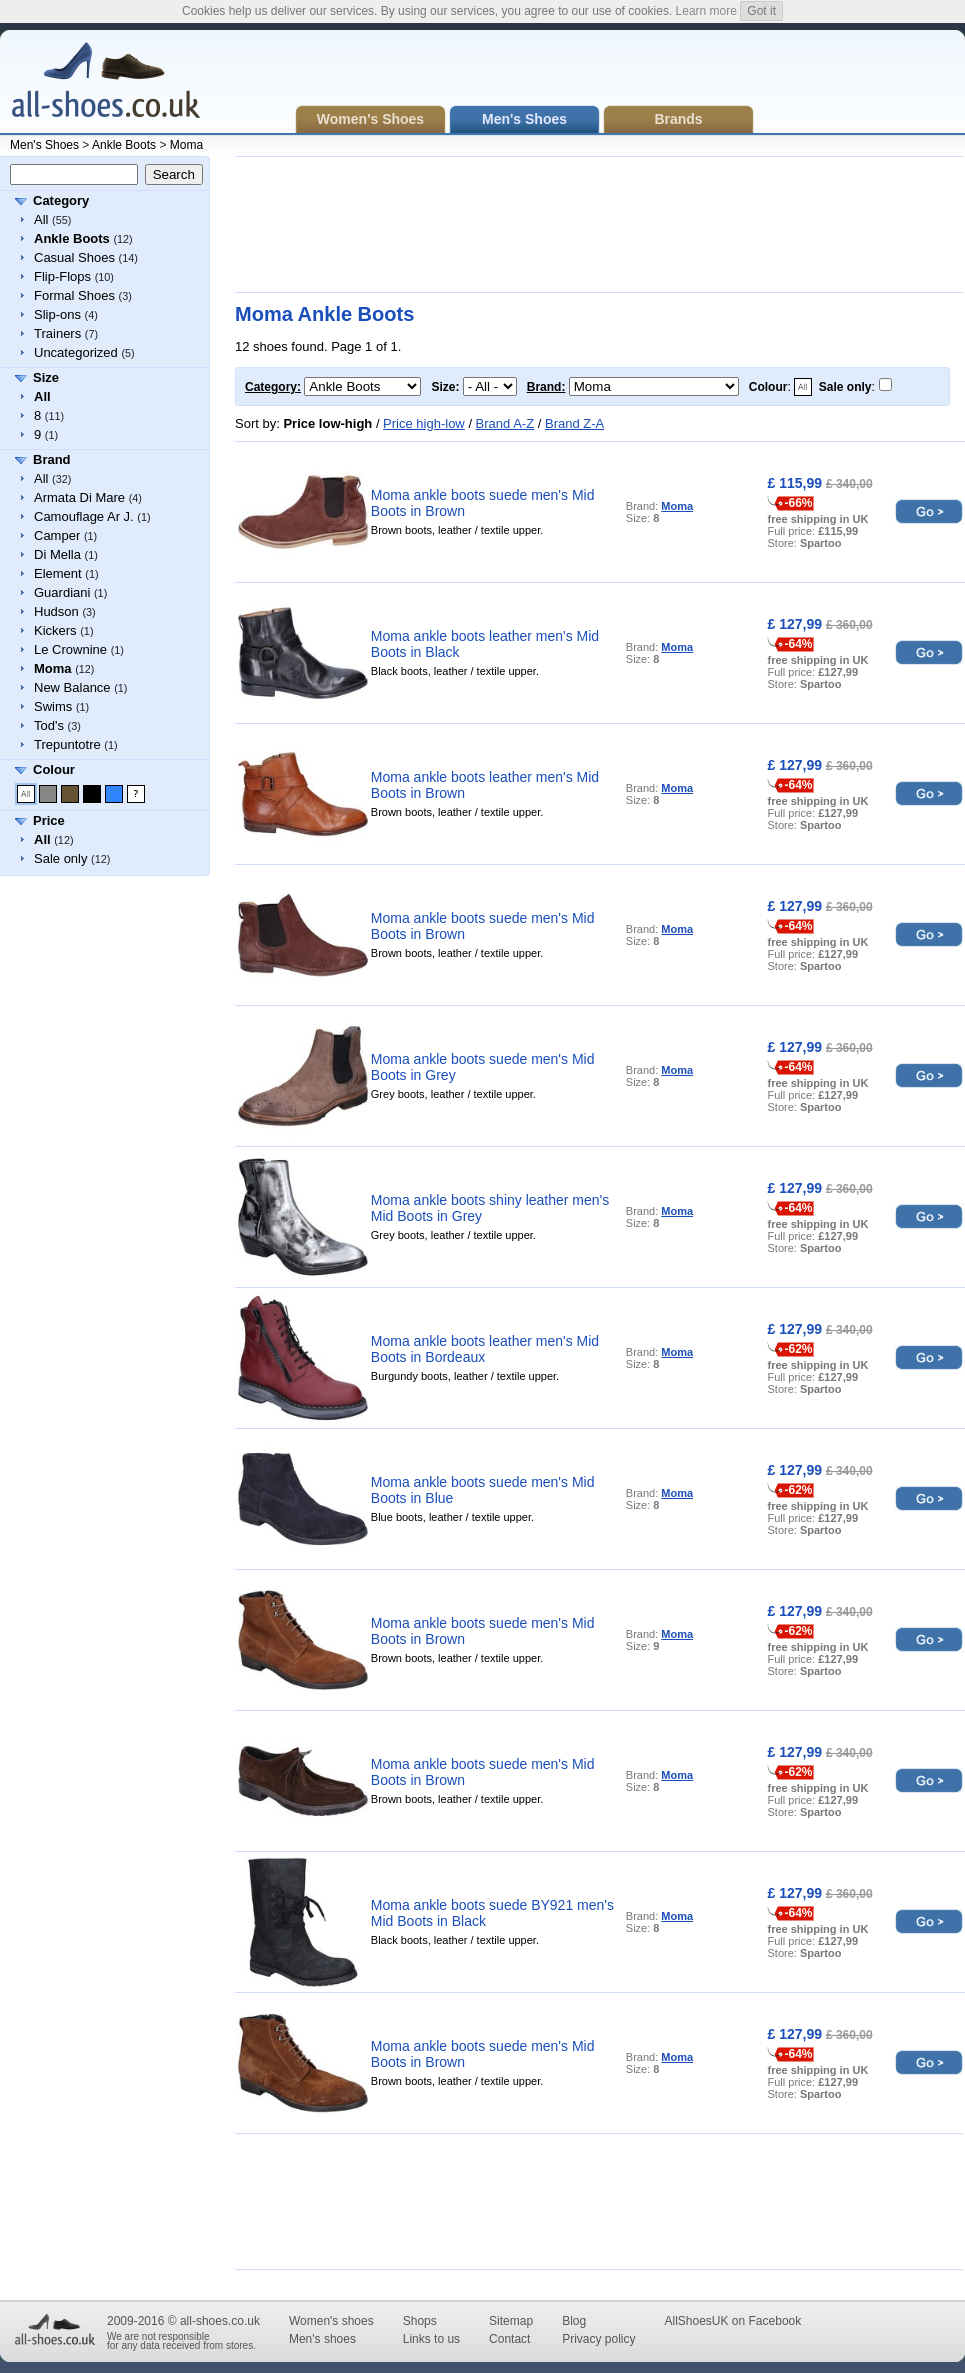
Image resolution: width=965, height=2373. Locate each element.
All (41, 219)
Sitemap (511, 2321)
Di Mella (57, 554)
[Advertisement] (305, 224)
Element (58, 573)
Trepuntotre (67, 744)
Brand (52, 459)
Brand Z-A (574, 423)
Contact (509, 2339)
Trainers (57, 333)
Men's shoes (322, 2339)
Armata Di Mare (79, 497)
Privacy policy (598, 2339)
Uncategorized (76, 352)
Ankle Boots (124, 145)
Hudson (56, 611)
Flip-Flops (62, 276)
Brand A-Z (505, 423)
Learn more (706, 11)
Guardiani (62, 592)
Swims (53, 706)
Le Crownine (70, 649)
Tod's (49, 725)
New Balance (72, 687)
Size (46, 377)
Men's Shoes (44, 145)
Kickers (55, 630)
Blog (574, 2321)
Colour (54, 769)
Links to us (431, 2339)
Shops (420, 2321)
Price (49, 820)
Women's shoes (331, 2321)
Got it (761, 11)
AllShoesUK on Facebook (732, 2321)
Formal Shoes (74, 295)
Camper (57, 535)
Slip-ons (57, 314)
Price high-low (424, 423)
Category (61, 200)
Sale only (60, 858)
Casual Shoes (74, 257)
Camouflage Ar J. (84, 516)
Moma (186, 145)
